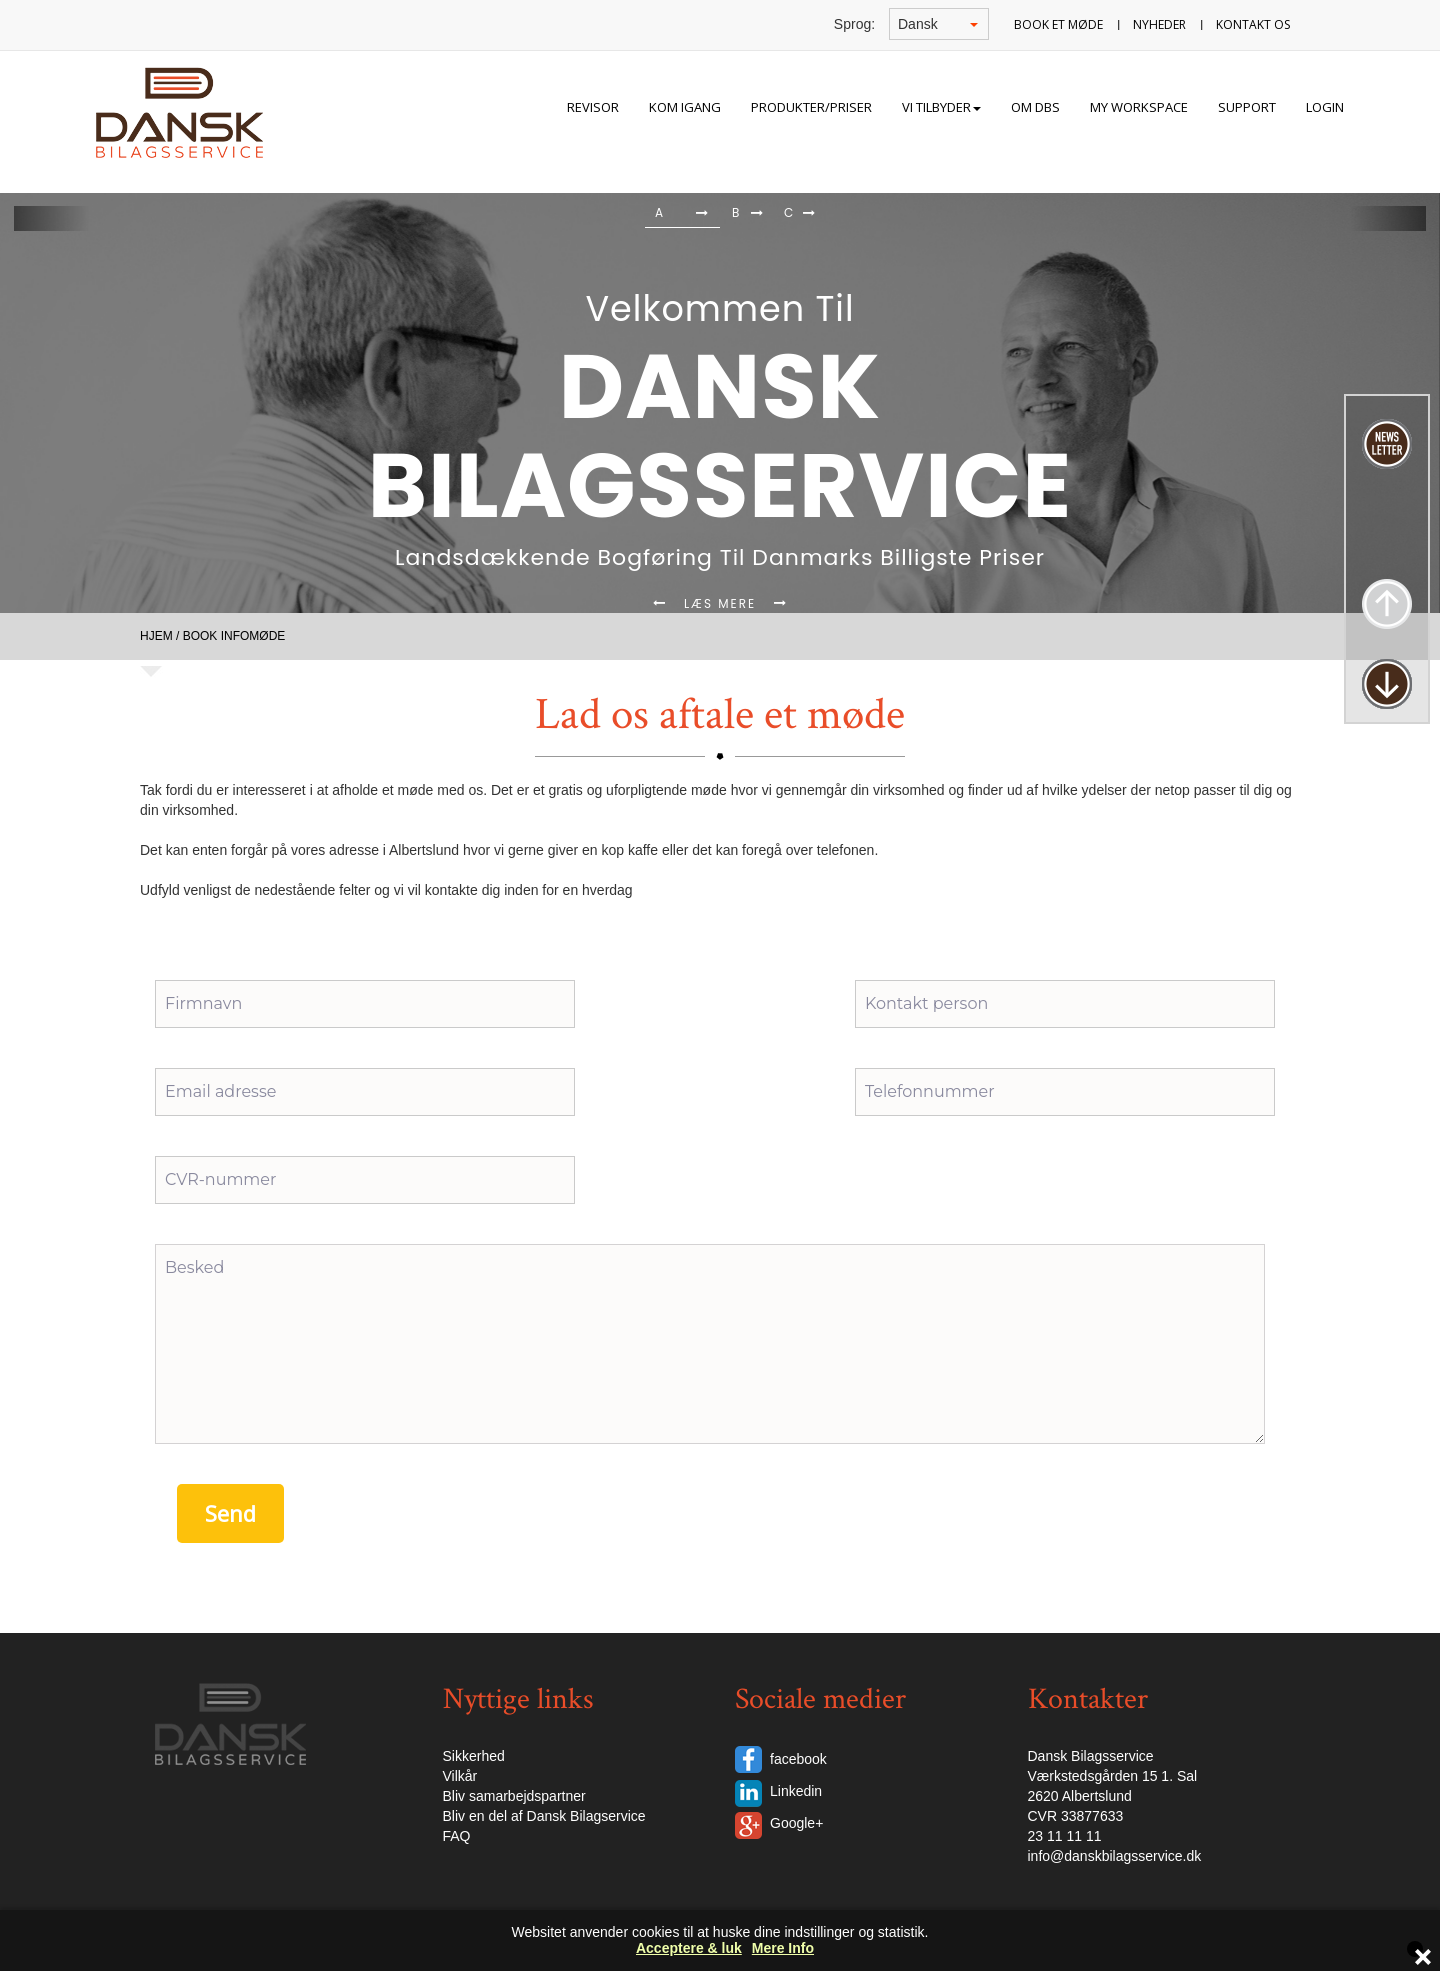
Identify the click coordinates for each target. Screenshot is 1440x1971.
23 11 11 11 (1065, 1836)
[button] (51, 218)
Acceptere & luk (689, 1948)
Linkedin (796, 1791)
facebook (798, 1759)
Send (230, 1513)
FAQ (457, 1836)
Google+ (796, 1823)
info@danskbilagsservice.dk (1115, 1856)
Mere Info (783, 1948)
